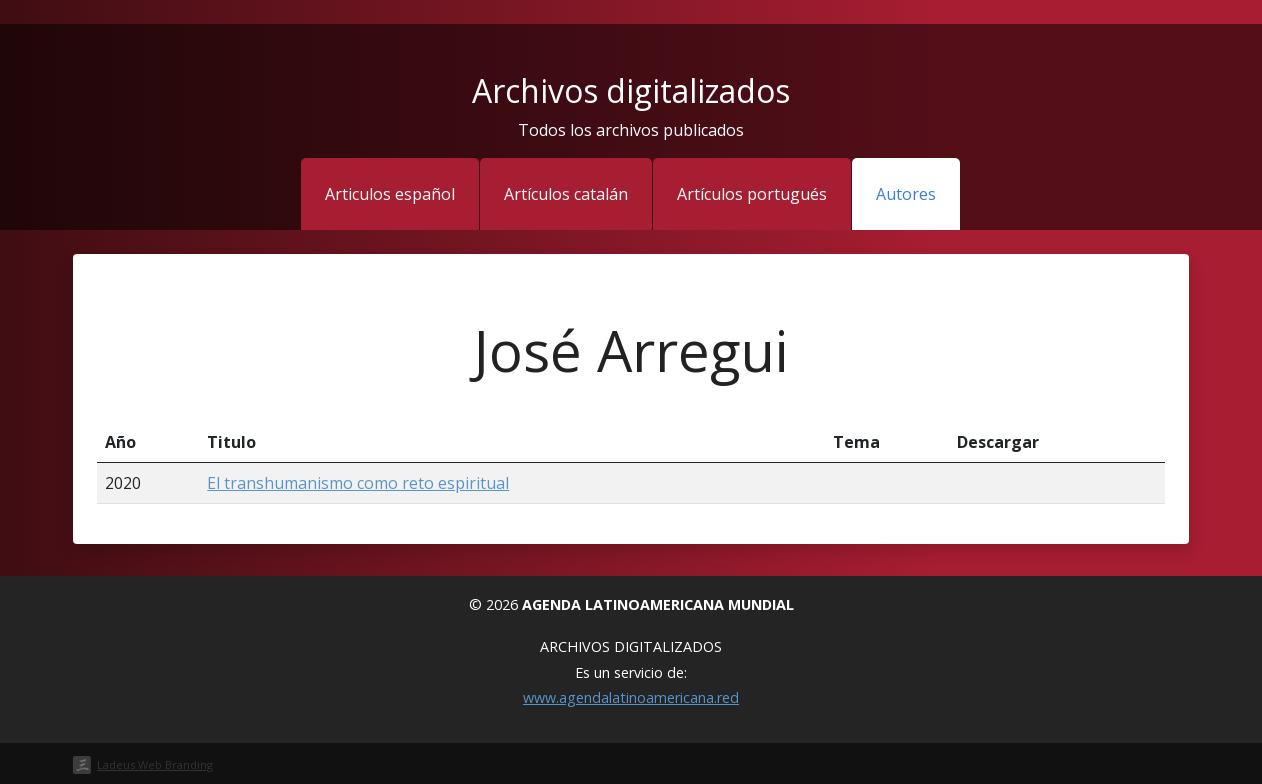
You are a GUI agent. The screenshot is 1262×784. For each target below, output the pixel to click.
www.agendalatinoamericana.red (631, 697)
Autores (906, 194)
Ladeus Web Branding (155, 764)
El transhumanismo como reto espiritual (358, 483)
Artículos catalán (566, 194)
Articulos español (390, 194)
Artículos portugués (752, 194)
